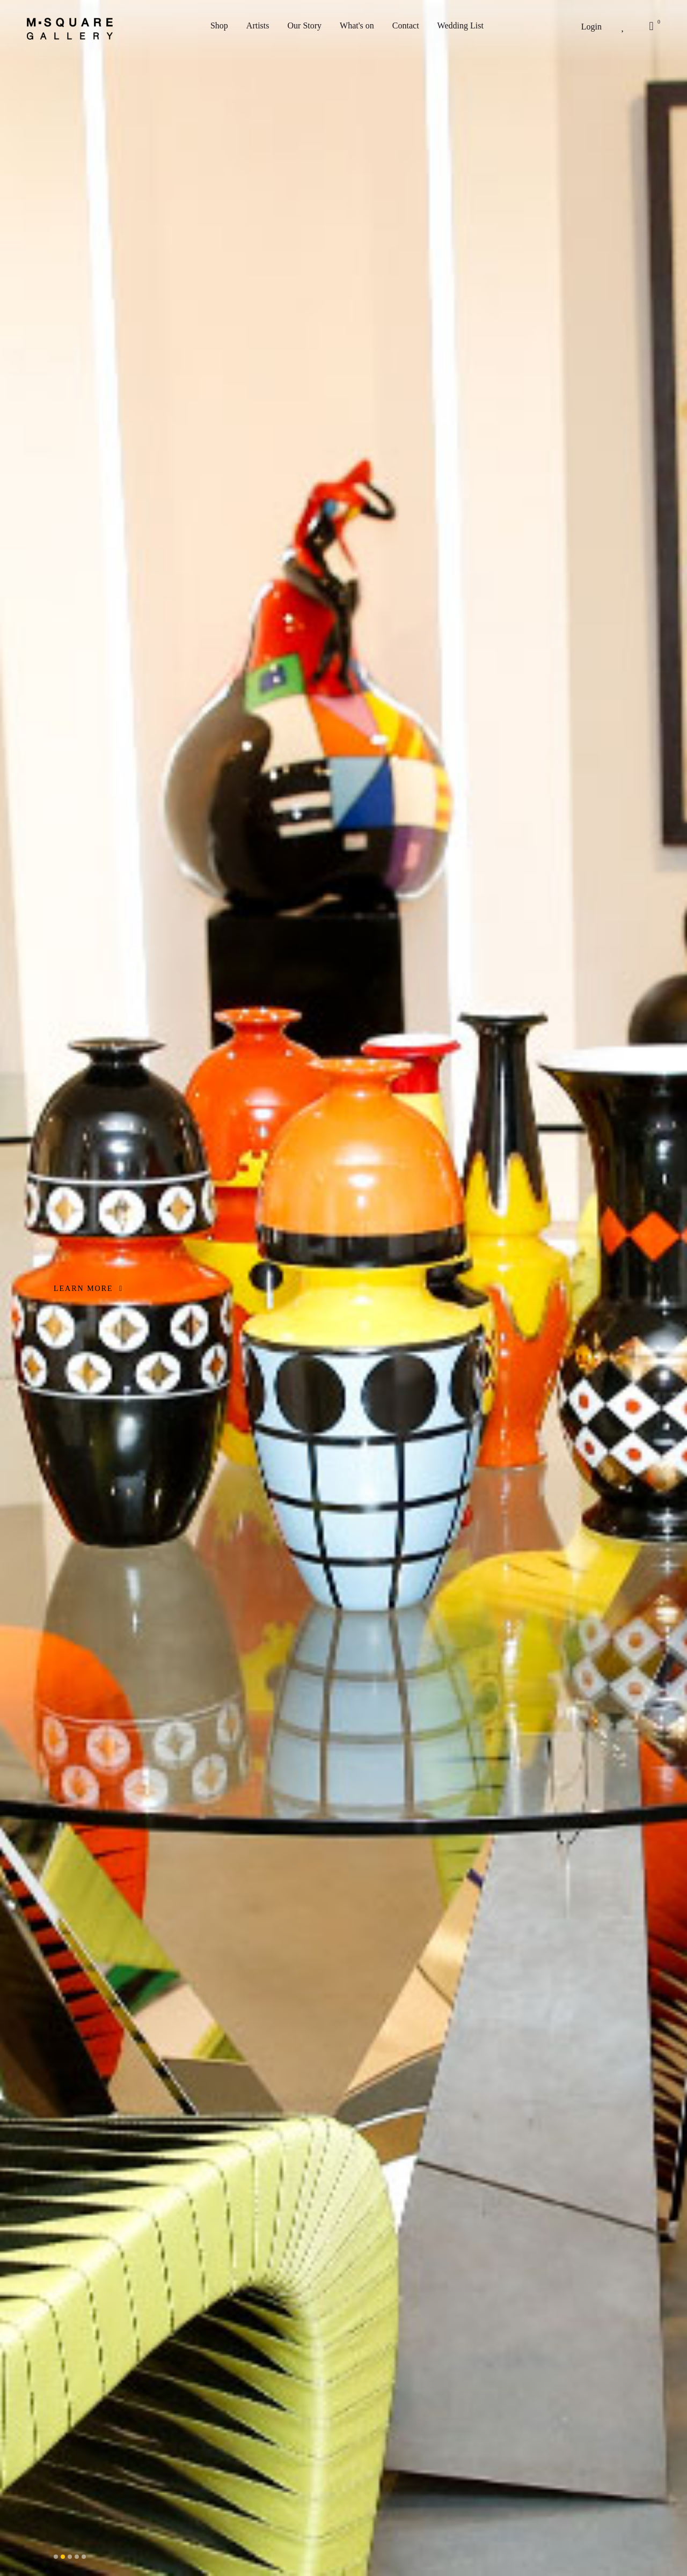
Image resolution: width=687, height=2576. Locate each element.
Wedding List (460, 25)
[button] (56, 2557)
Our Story (305, 25)
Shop (219, 25)
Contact (405, 25)
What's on (357, 25)
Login (591, 26)
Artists (257, 25)
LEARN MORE (88, 1289)
